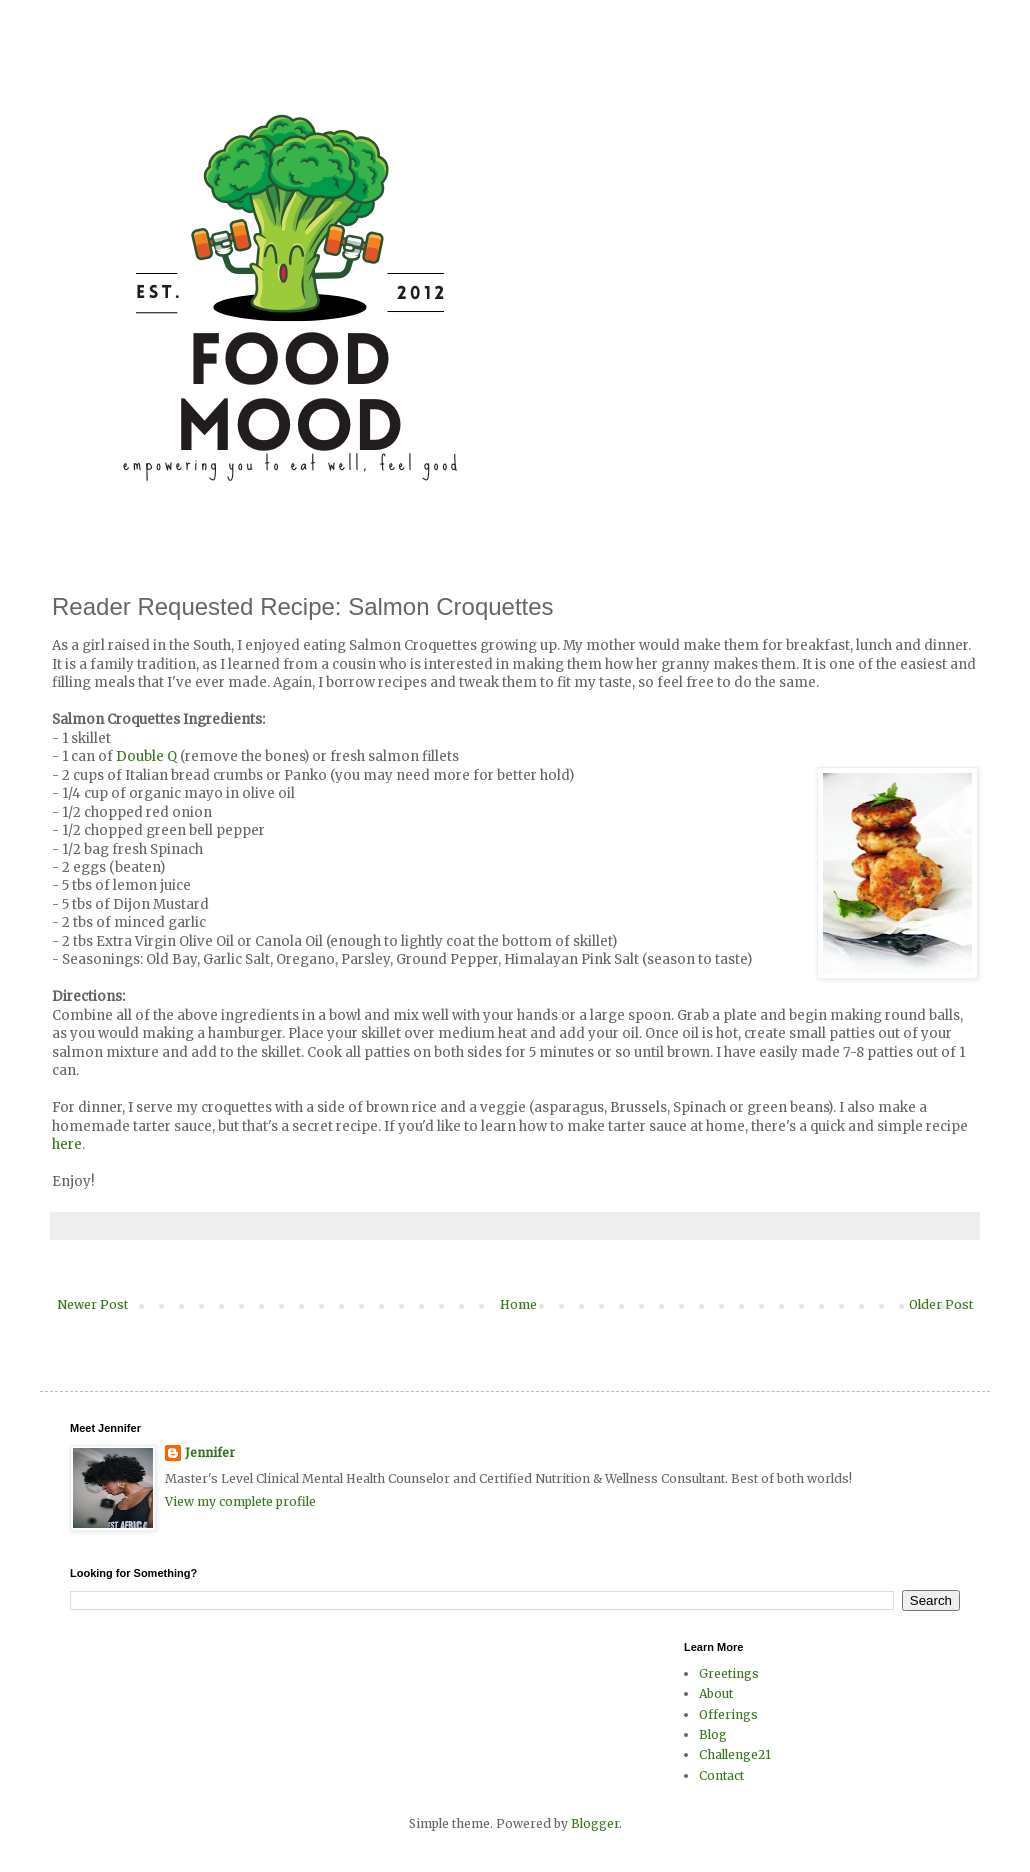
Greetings (729, 1673)
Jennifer (210, 1452)
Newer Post (92, 1304)
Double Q (146, 756)
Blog (713, 1734)
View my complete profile (240, 1501)
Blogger (595, 1823)
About (716, 1693)
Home (518, 1304)
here (67, 1144)
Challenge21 (735, 1754)
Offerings (728, 1714)
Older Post (941, 1304)
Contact (721, 1775)
